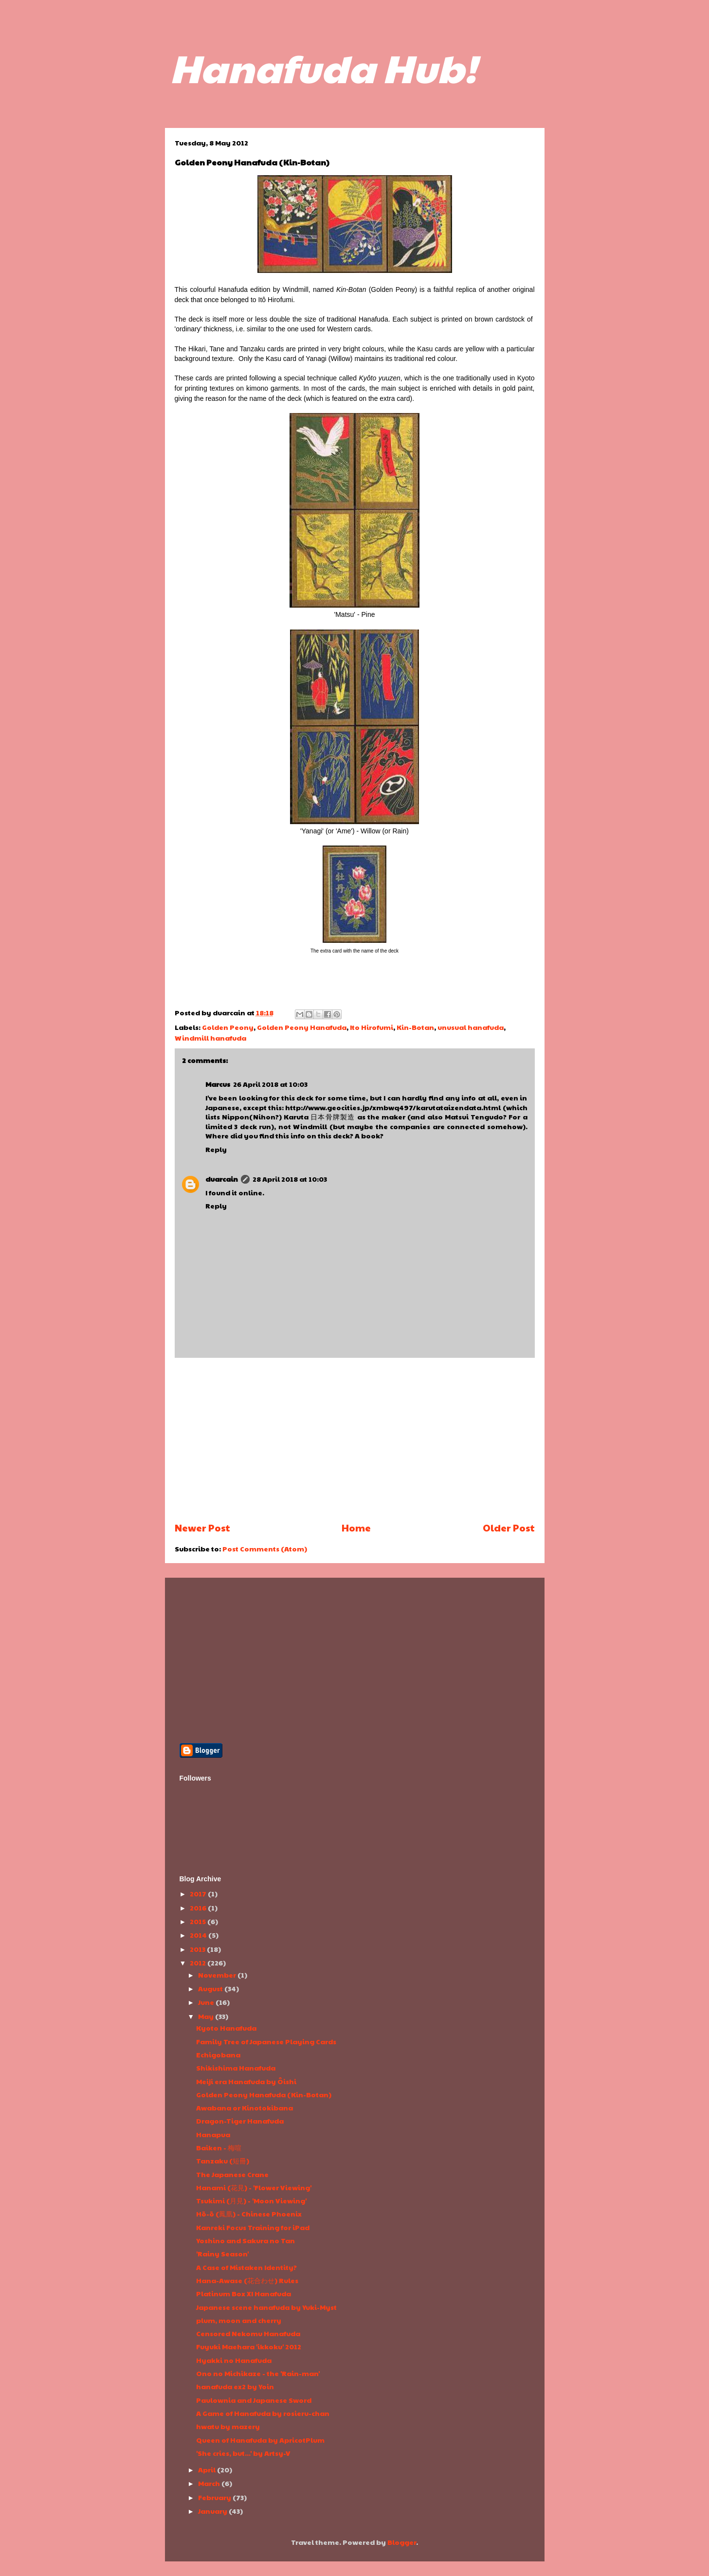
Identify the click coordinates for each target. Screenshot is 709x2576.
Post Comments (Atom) (264, 1548)
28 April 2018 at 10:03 (290, 1179)
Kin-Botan (415, 1027)
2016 (199, 1907)
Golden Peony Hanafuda (301, 1027)
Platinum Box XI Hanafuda (243, 2293)
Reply (216, 1149)
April (207, 2469)
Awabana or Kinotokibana (244, 2107)
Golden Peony (228, 1027)
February (215, 2497)
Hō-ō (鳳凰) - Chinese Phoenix (249, 2213)
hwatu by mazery (228, 2426)
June (207, 2002)
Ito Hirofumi (371, 1027)
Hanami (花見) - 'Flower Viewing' (253, 2187)
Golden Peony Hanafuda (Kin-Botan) (263, 2094)
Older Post (509, 1527)
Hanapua (213, 2134)
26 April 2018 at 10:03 (270, 1084)
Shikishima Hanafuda (235, 2067)
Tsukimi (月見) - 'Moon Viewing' (251, 2200)
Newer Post (202, 1527)
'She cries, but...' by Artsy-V (243, 2453)
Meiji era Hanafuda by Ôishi (246, 2081)
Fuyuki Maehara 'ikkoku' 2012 (248, 2346)
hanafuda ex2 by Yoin (235, 2386)
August (211, 1988)
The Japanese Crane (232, 2174)
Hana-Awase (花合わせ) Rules (247, 2280)
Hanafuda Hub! (323, 67)
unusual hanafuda (470, 1027)
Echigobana (218, 2054)
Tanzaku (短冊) (222, 2160)
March (209, 2483)
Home (356, 1527)
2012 (198, 1962)
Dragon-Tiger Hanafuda (240, 2121)
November (217, 1975)
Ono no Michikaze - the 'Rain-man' (258, 2373)
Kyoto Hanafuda (226, 2028)
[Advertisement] (355, 1439)
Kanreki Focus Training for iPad (252, 2227)
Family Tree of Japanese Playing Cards (266, 2041)
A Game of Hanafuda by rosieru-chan (262, 2413)
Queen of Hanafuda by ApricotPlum (260, 2440)
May (206, 2016)
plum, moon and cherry (238, 2320)
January (213, 2511)
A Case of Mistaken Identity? (246, 2267)
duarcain (221, 1179)
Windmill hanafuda (210, 1038)
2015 (198, 1921)
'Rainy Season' (222, 2253)
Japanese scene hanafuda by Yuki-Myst (266, 2307)
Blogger (401, 2542)
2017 (199, 1893)
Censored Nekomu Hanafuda (248, 2333)
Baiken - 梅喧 (218, 2147)
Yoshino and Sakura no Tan (245, 2240)
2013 (198, 1949)
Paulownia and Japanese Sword (253, 2400)
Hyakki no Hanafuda (234, 2360)
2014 (199, 1935)
